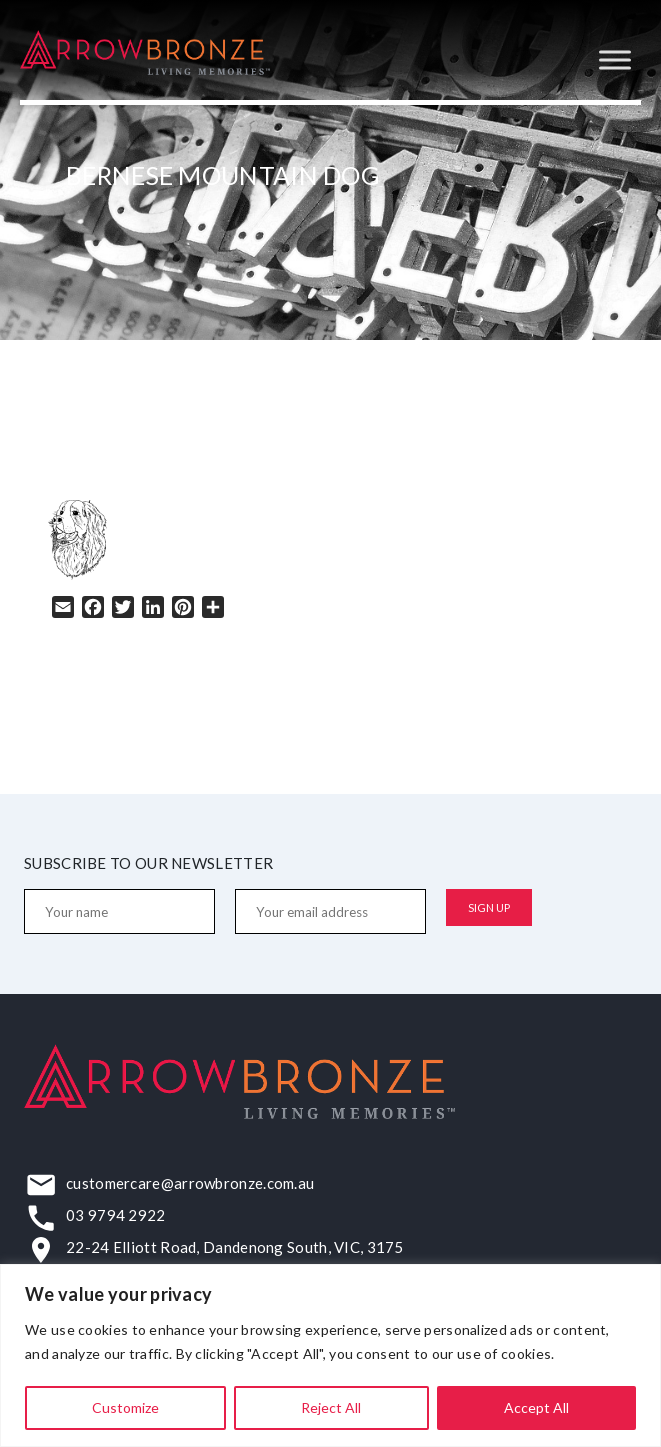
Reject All (331, 1407)
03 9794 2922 (116, 1215)
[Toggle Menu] (615, 59)
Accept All (536, 1407)
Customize (125, 1407)
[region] (330, 1355)
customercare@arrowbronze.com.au (190, 1183)
